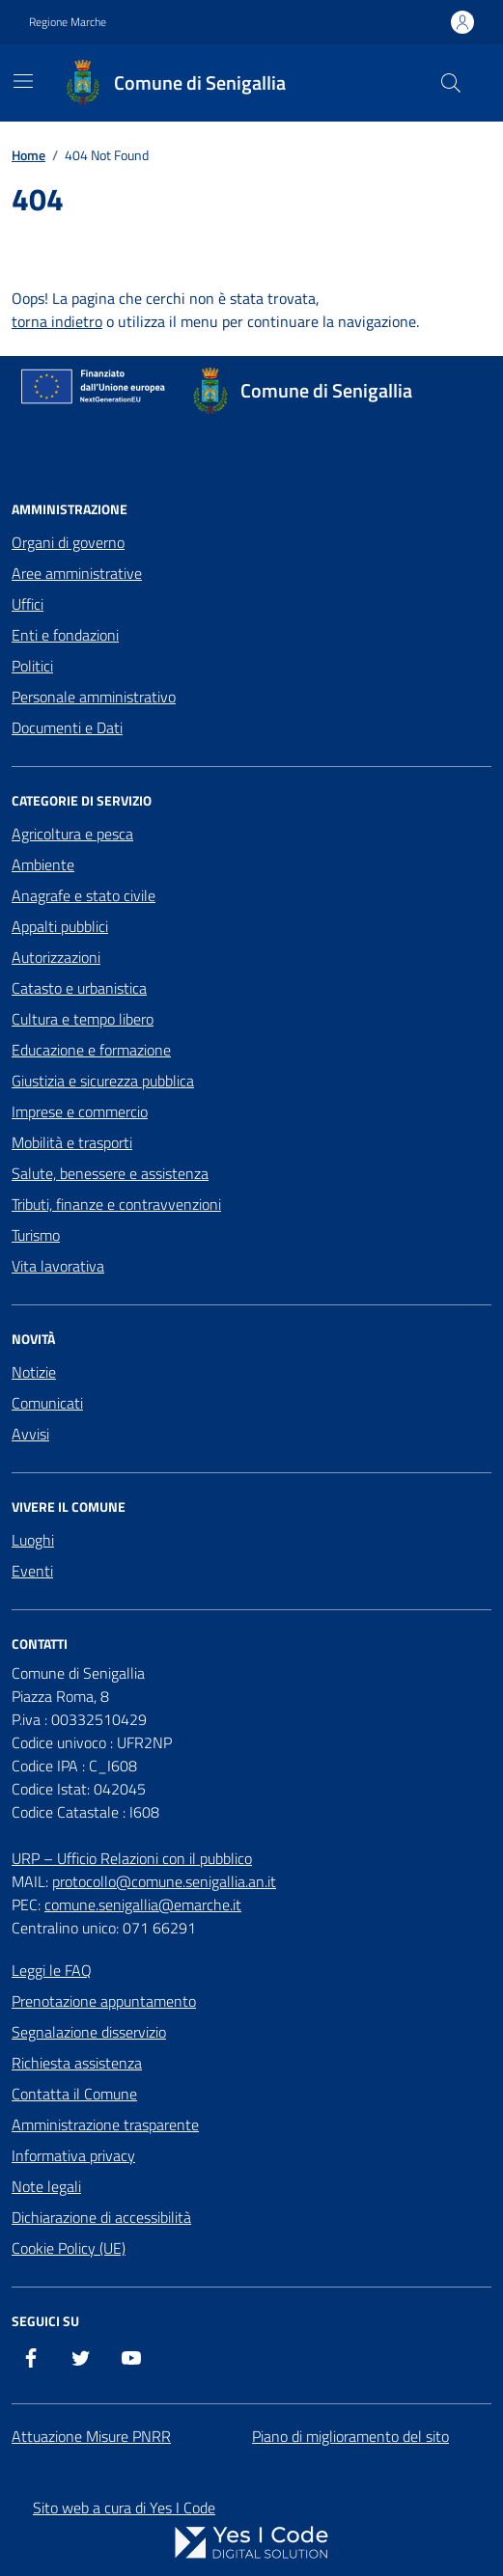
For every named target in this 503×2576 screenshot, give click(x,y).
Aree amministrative (77, 573)
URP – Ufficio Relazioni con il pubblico (132, 1858)
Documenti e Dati (67, 727)
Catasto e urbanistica (79, 988)
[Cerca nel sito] (451, 83)
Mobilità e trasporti (72, 1142)
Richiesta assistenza (77, 2062)
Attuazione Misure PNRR (91, 2436)
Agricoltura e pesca (72, 833)
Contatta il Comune (74, 2093)
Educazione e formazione (91, 1049)
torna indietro (57, 321)
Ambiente (43, 864)
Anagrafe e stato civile (83, 895)
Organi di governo (68, 542)
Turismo (36, 1235)
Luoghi (33, 1539)
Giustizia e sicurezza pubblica (103, 1080)
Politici (32, 665)
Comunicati (47, 1402)
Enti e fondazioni (65, 634)
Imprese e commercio (80, 1111)
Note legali (46, 2186)
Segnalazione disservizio (89, 2031)
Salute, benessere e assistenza (110, 1173)
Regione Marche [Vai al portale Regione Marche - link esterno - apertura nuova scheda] (67, 22)
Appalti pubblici (60, 926)
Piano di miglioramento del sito (350, 2436)
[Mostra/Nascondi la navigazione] (23, 81)
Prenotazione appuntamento (104, 2001)
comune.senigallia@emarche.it (142, 1904)
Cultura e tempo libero (83, 1018)
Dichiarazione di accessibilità (101, 2217)
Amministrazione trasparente (105, 2124)
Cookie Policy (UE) (69, 2248)
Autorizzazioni (56, 957)
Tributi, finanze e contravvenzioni (116, 1204)
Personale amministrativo (94, 696)
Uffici (27, 604)
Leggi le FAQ (52, 1970)
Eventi (32, 1570)
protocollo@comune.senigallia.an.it (164, 1881)
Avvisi (30, 1433)
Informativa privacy (73, 2155)
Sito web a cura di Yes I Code (124, 2507)
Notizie (34, 1372)
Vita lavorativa (58, 1265)
